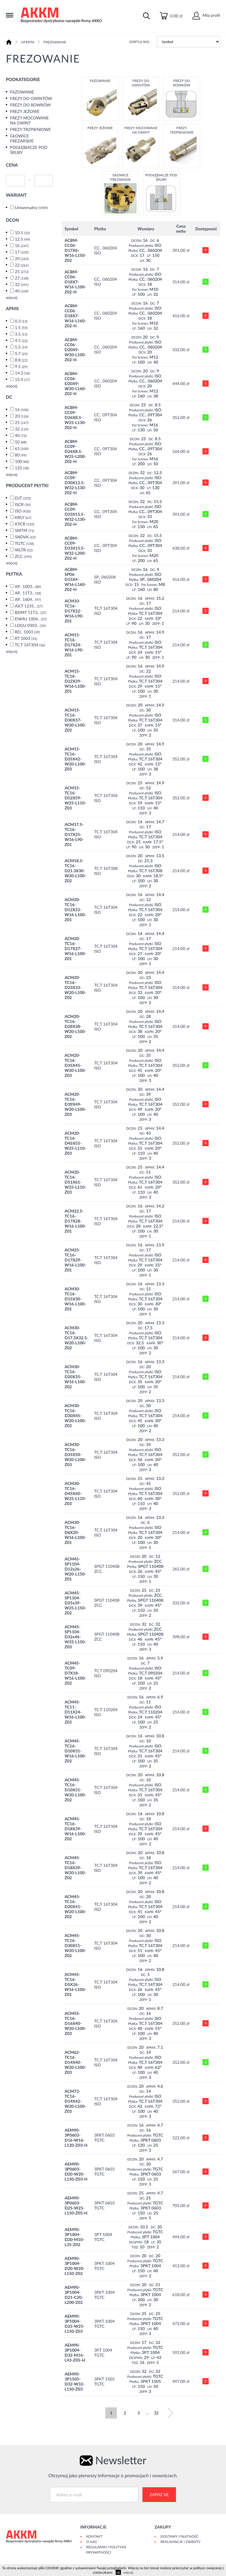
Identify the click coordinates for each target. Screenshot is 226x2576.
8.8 (21, 359)
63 (22, 448)
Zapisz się (159, 2494)
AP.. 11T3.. (28, 592)
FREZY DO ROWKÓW (30, 104)
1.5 (21, 327)
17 (22, 251)
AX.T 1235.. (29, 605)
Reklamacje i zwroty (180, 2541)
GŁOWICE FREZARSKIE (22, 138)
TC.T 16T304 (30, 644)
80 (21, 454)
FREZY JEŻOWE (24, 111)
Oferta (27, 42)
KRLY (23, 517)
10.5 (22, 232)
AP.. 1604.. (28, 599)
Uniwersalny (31, 207)
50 (21, 441)
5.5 (21, 346)
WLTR (24, 549)
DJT (23, 497)
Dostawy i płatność (179, 2536)
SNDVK (25, 536)
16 (22, 245)
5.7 (21, 353)
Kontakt (94, 2536)
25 (22, 271)
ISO (23, 510)
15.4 (22, 379)
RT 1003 (26, 638)
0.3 (21, 320)
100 (22, 461)
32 (22, 284)
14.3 (22, 372)
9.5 (21, 366)
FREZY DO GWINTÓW (31, 98)
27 (22, 277)
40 (22, 290)
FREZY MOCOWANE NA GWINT (29, 120)
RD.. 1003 (27, 631)
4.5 (21, 340)
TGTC (24, 543)
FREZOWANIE (55, 42)
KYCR (24, 523)
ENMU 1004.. (31, 618)
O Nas (91, 2541)
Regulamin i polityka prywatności (106, 2549)
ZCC (23, 556)
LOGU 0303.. (30, 625)
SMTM (24, 530)
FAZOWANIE (22, 91)
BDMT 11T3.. (30, 612)
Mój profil (206, 15)
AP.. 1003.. (28, 586)
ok (118, 2572)
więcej (11, 297)
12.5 (22, 239)
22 (22, 264)
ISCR (23, 504)
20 (22, 258)
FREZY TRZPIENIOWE (30, 129)
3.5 (21, 333)
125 (22, 467)
